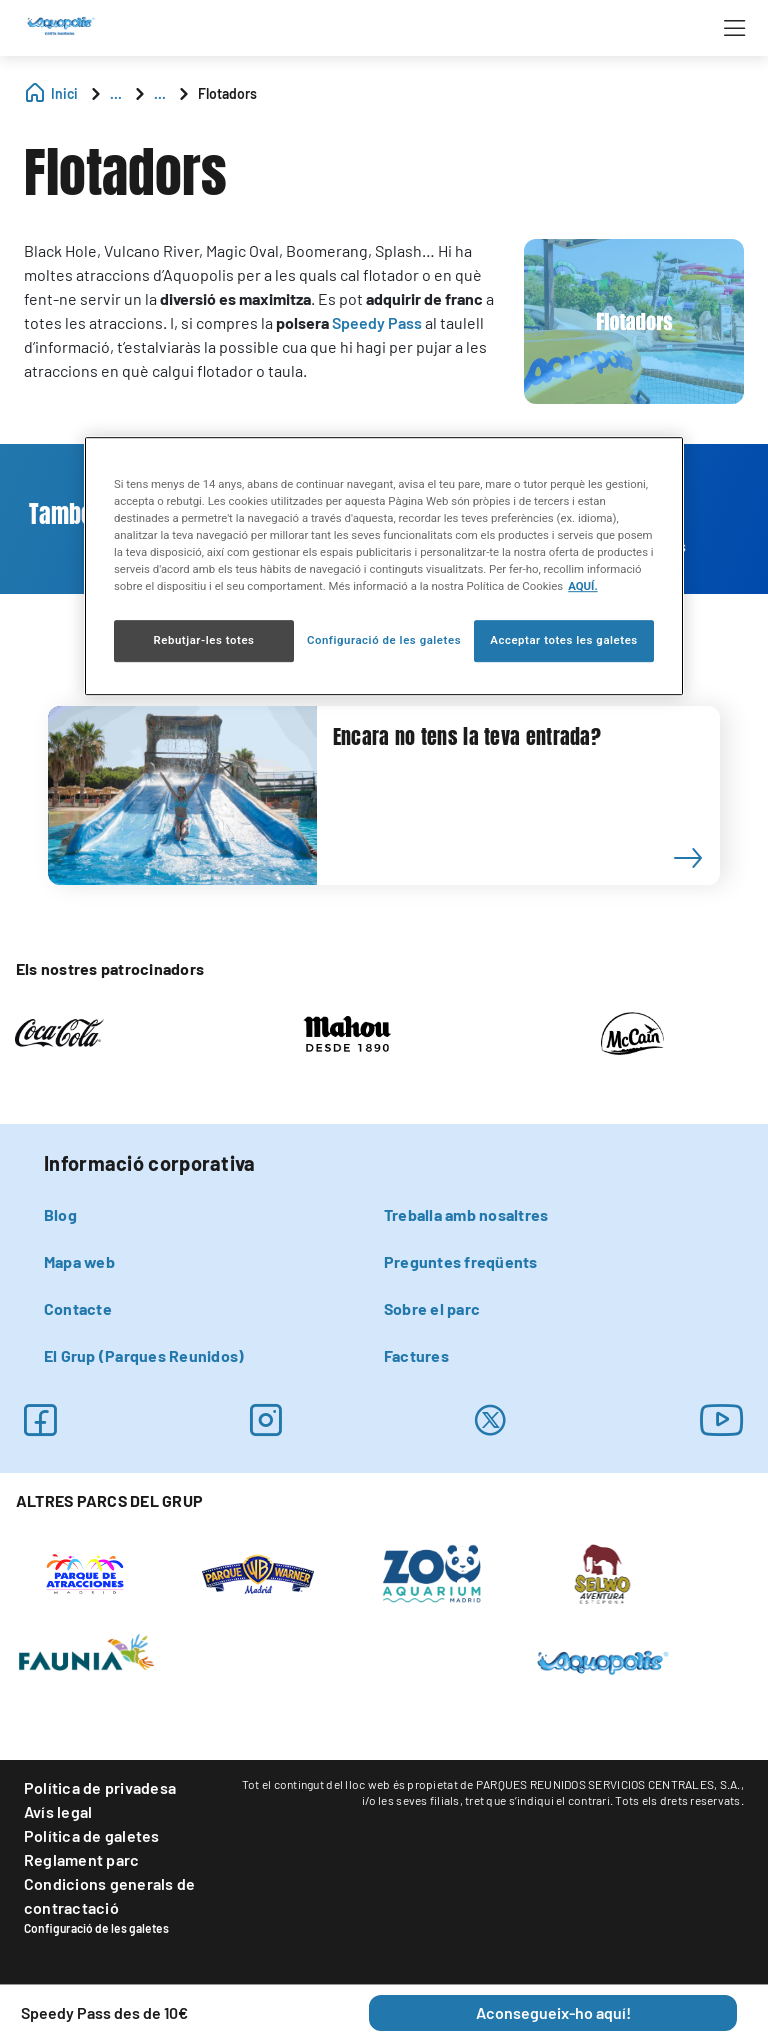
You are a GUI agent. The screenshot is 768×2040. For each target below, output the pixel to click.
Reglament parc (81, 1859)
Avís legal (58, 1811)
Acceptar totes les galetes (564, 641)
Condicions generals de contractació (109, 1895)
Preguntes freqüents (461, 1261)
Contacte (78, 1308)
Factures (416, 1355)
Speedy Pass (377, 322)
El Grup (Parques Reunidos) (144, 1355)
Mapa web (79, 1261)
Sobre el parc (432, 1308)
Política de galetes (92, 1835)
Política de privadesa (100, 1787)
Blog (60, 1214)
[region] (384, 566)
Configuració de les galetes (96, 1928)
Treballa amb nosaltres (466, 1214)
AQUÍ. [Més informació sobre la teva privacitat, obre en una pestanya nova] (583, 587)
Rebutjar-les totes (203, 641)
